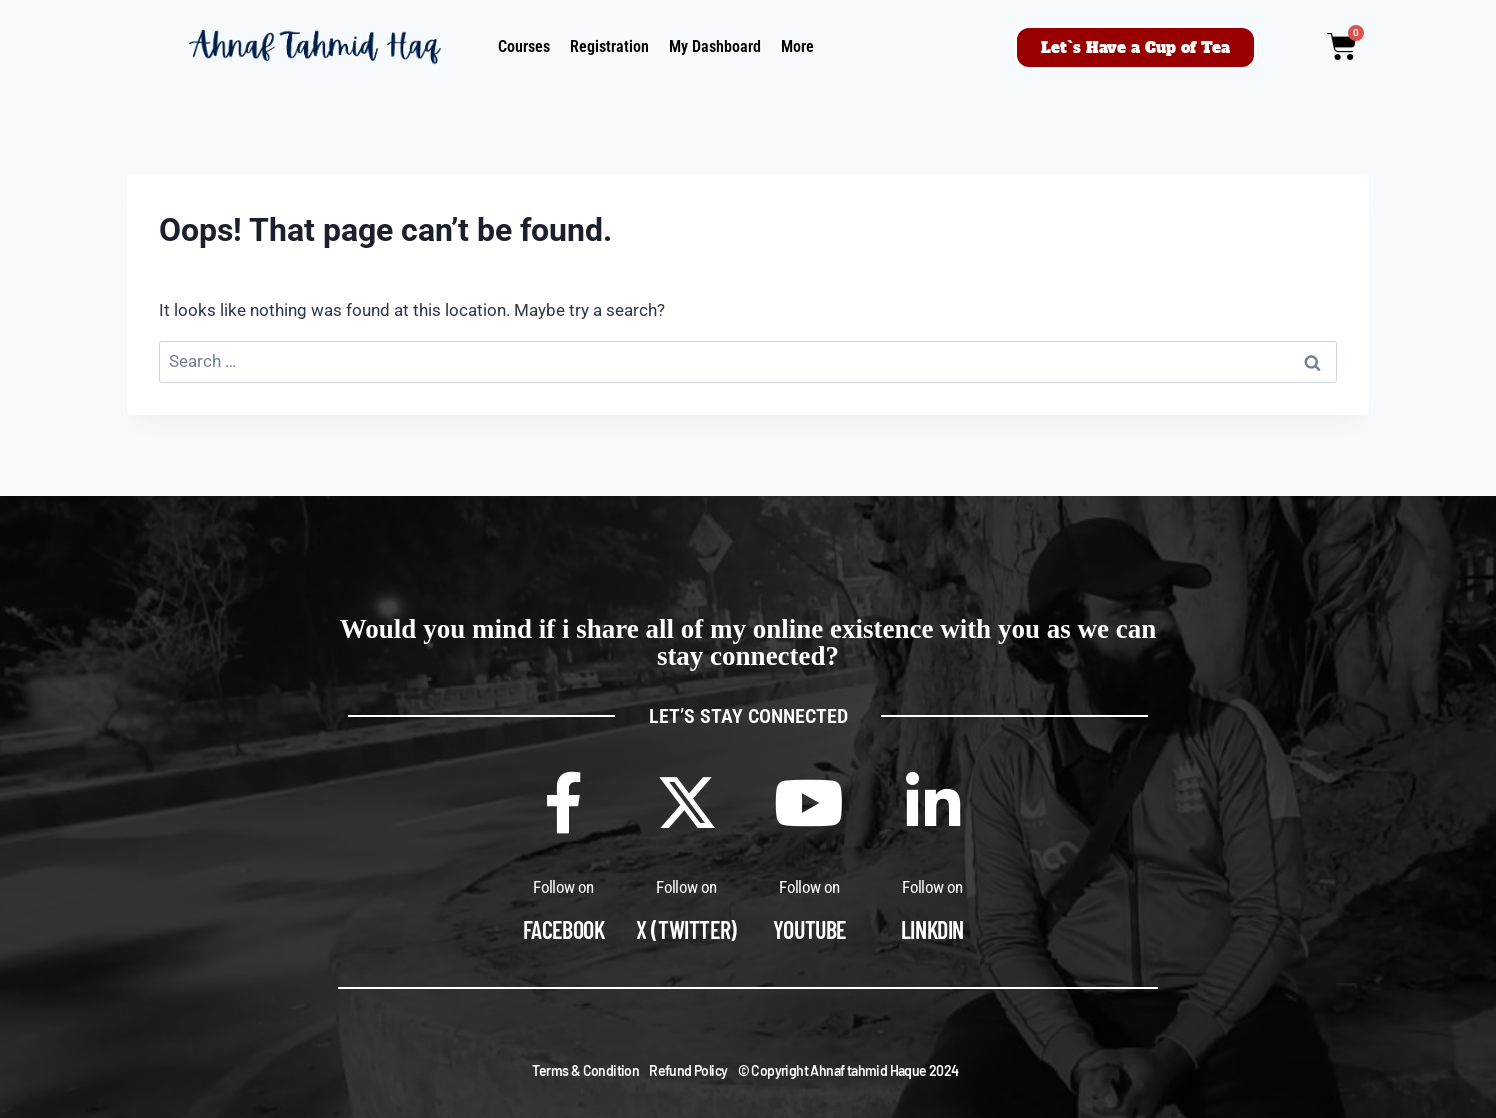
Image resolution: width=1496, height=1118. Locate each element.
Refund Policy (688, 1070)
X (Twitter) (686, 929)
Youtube (809, 929)
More (797, 46)
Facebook (564, 929)
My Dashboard (715, 46)
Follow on (563, 887)
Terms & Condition (585, 1070)
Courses (524, 46)
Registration (609, 46)
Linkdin (932, 929)
